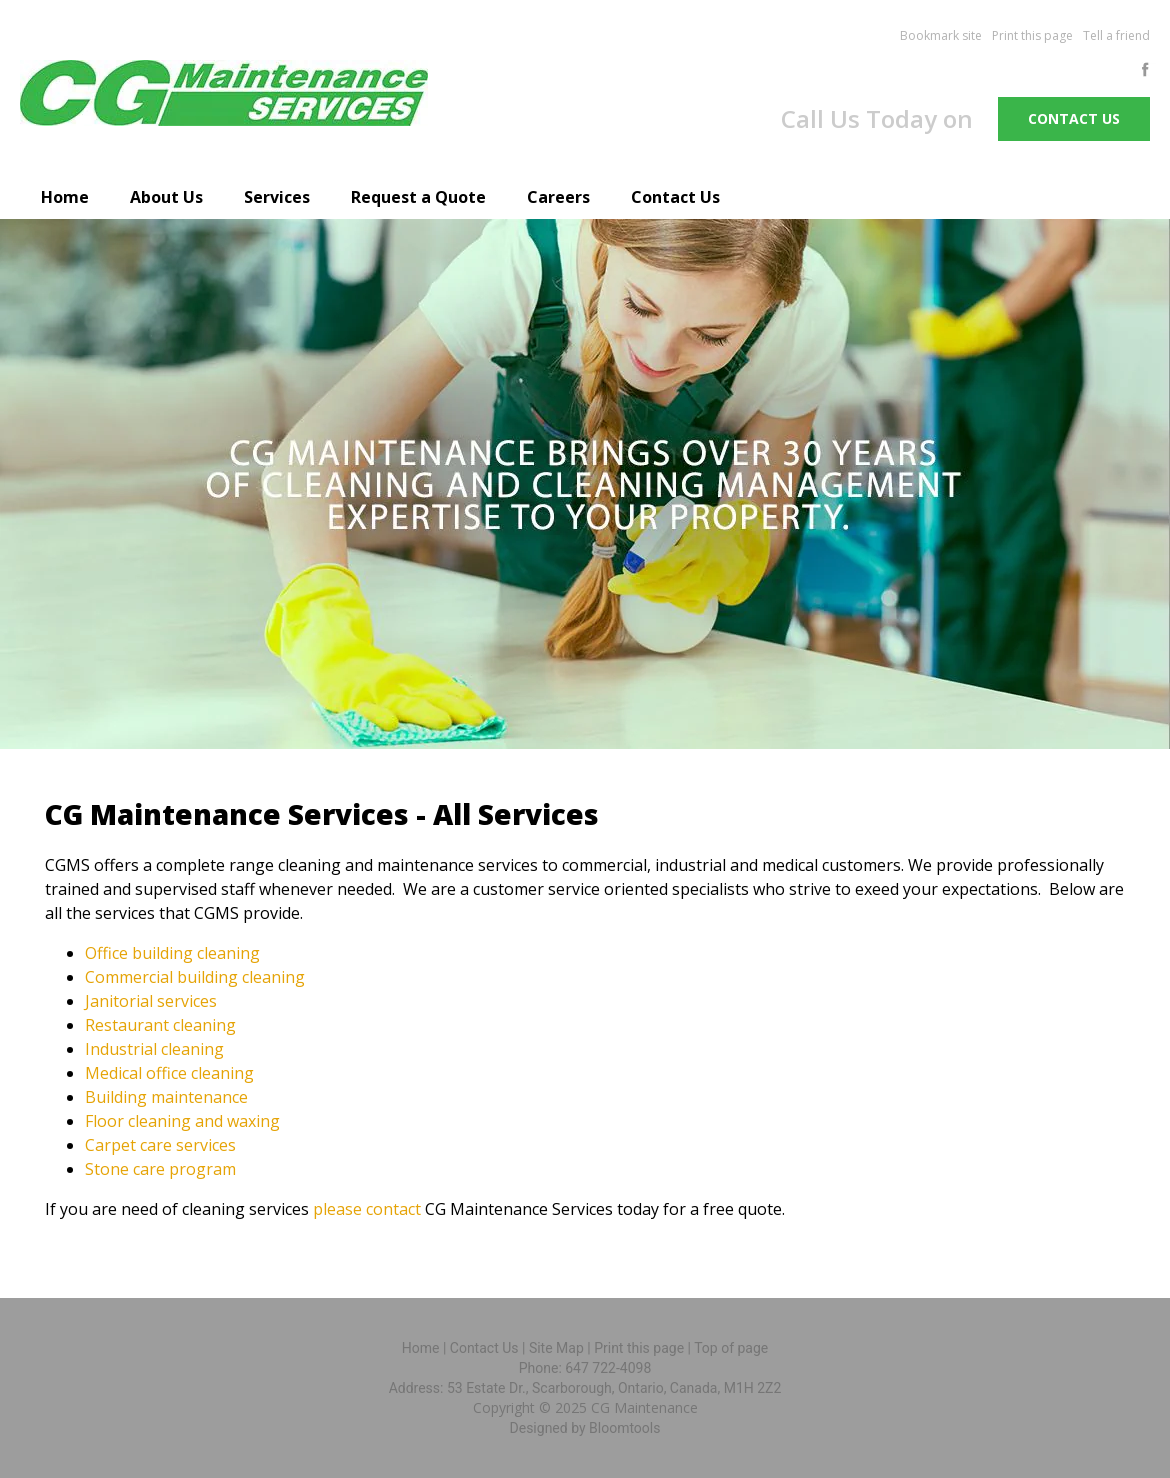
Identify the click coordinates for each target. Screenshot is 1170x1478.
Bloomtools (624, 1428)
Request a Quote (418, 197)
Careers (558, 197)
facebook (1149, 69)
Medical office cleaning (169, 1073)
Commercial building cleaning (195, 977)
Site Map (556, 1348)
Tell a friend (1116, 35)
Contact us (1074, 118)
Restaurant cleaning (160, 1025)
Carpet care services (160, 1145)
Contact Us (675, 197)
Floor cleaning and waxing (182, 1121)
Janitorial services (151, 1001)
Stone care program (160, 1169)
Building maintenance (166, 1097)
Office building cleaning (172, 953)
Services (277, 197)
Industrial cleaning (154, 1049)
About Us (166, 197)
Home (65, 197)
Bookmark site (941, 35)
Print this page (1032, 35)
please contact (367, 1209)
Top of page (731, 1348)
